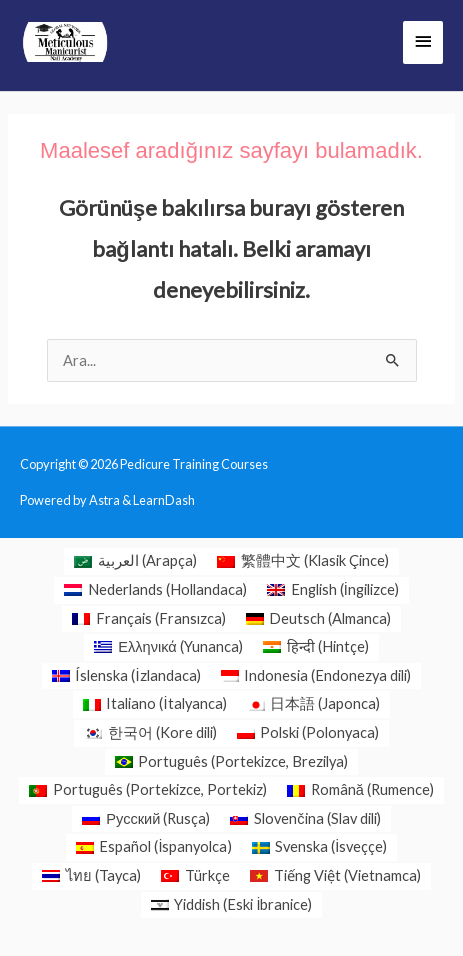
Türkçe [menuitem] (207, 875)
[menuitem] (135, 561)
